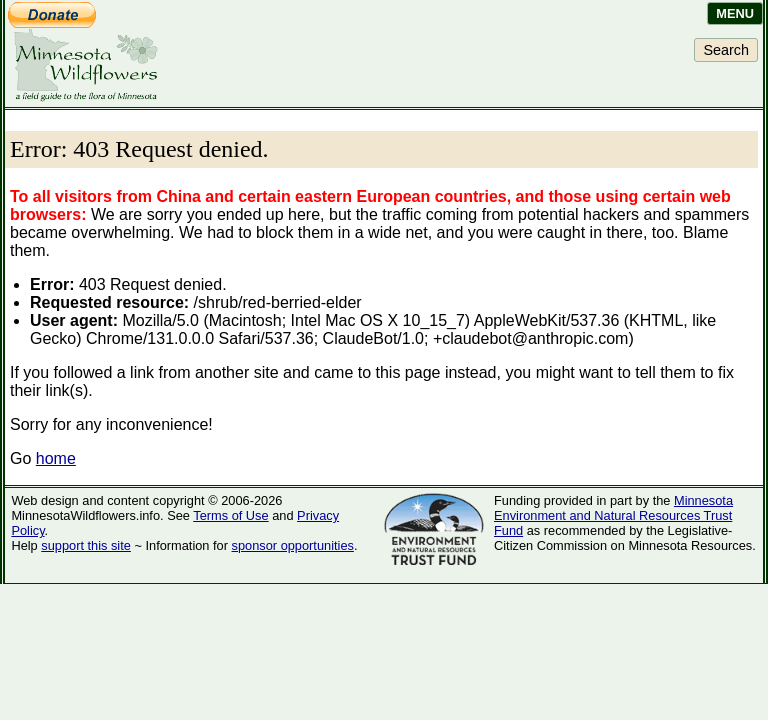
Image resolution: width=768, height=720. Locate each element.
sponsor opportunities (293, 545)
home (56, 458)
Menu (735, 13)
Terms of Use (230, 515)
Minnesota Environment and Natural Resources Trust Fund (613, 515)
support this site (86, 545)
